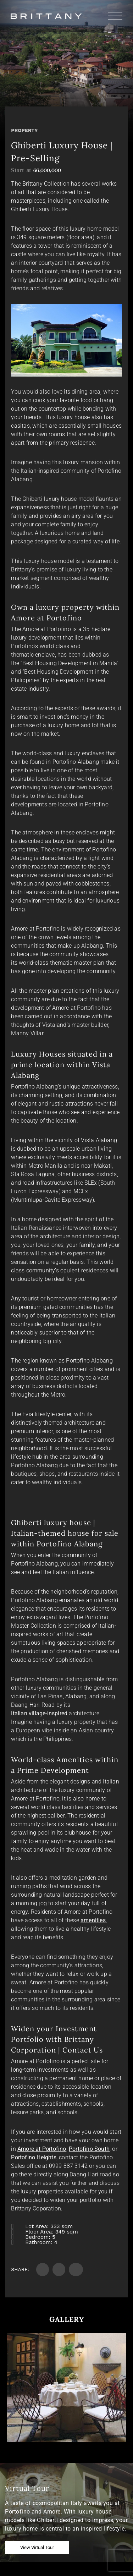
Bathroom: (38, 2242)
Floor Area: (39, 2232)
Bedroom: (37, 2237)
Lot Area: (37, 2226)
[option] (66, 2387)
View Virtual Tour (37, 2547)
